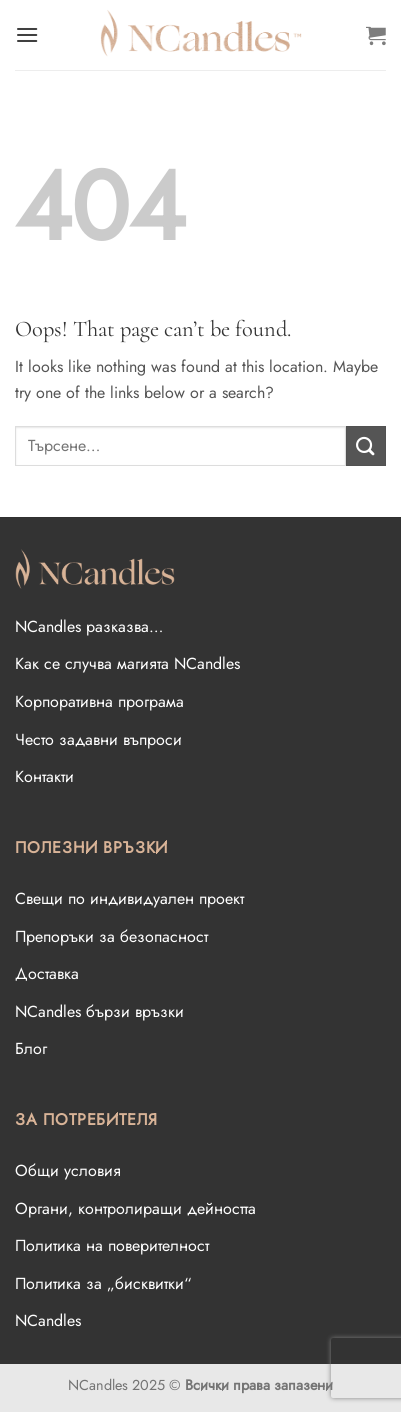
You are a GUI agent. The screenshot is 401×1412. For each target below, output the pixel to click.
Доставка (47, 973)
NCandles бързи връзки (99, 1011)
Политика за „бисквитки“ (103, 1283)
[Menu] (27, 34)
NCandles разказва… (89, 626)
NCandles (48, 1320)
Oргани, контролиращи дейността (135, 1208)
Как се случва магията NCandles (127, 663)
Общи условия (68, 1170)
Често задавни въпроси (98, 739)
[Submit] (366, 445)
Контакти (44, 776)
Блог (31, 1048)
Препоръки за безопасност (111, 936)
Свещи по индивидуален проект (129, 898)
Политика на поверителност (112, 1245)
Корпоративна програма (99, 701)
